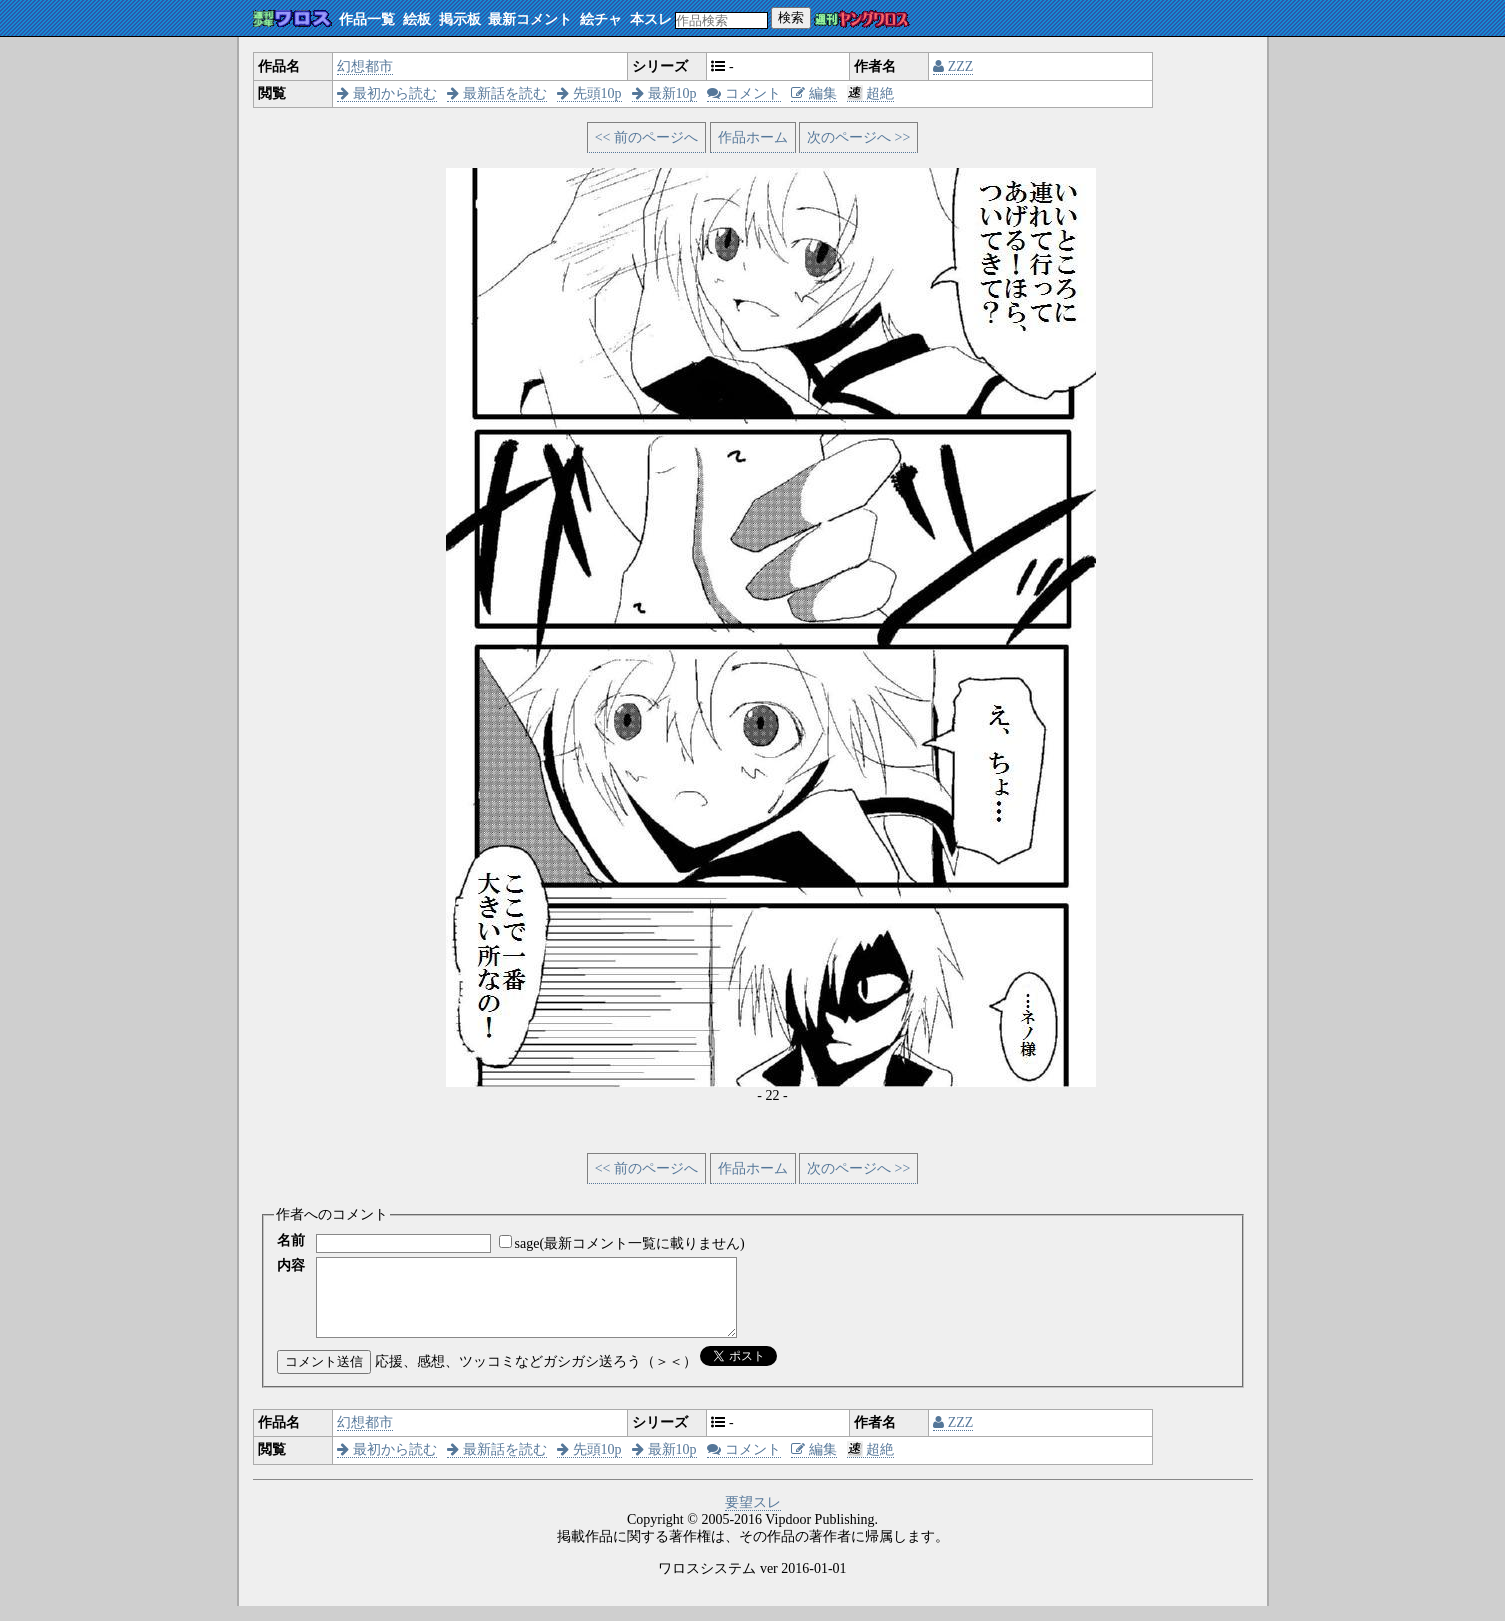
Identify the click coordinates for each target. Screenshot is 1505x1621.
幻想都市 (365, 66)
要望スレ (753, 1517)
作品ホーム (753, 137)
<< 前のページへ (646, 137)
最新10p (664, 93)
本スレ (651, 19)
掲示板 (460, 19)
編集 (814, 93)
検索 (791, 17)
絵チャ (601, 19)
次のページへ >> (858, 137)
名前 (291, 1240)
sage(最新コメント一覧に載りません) (630, 1243)
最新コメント (530, 19)
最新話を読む (497, 93)
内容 (291, 1265)
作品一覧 (367, 19)
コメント (744, 93)
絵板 (417, 19)
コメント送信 (324, 1376)
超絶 (870, 93)
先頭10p (589, 93)
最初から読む (387, 93)
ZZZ (953, 66)
